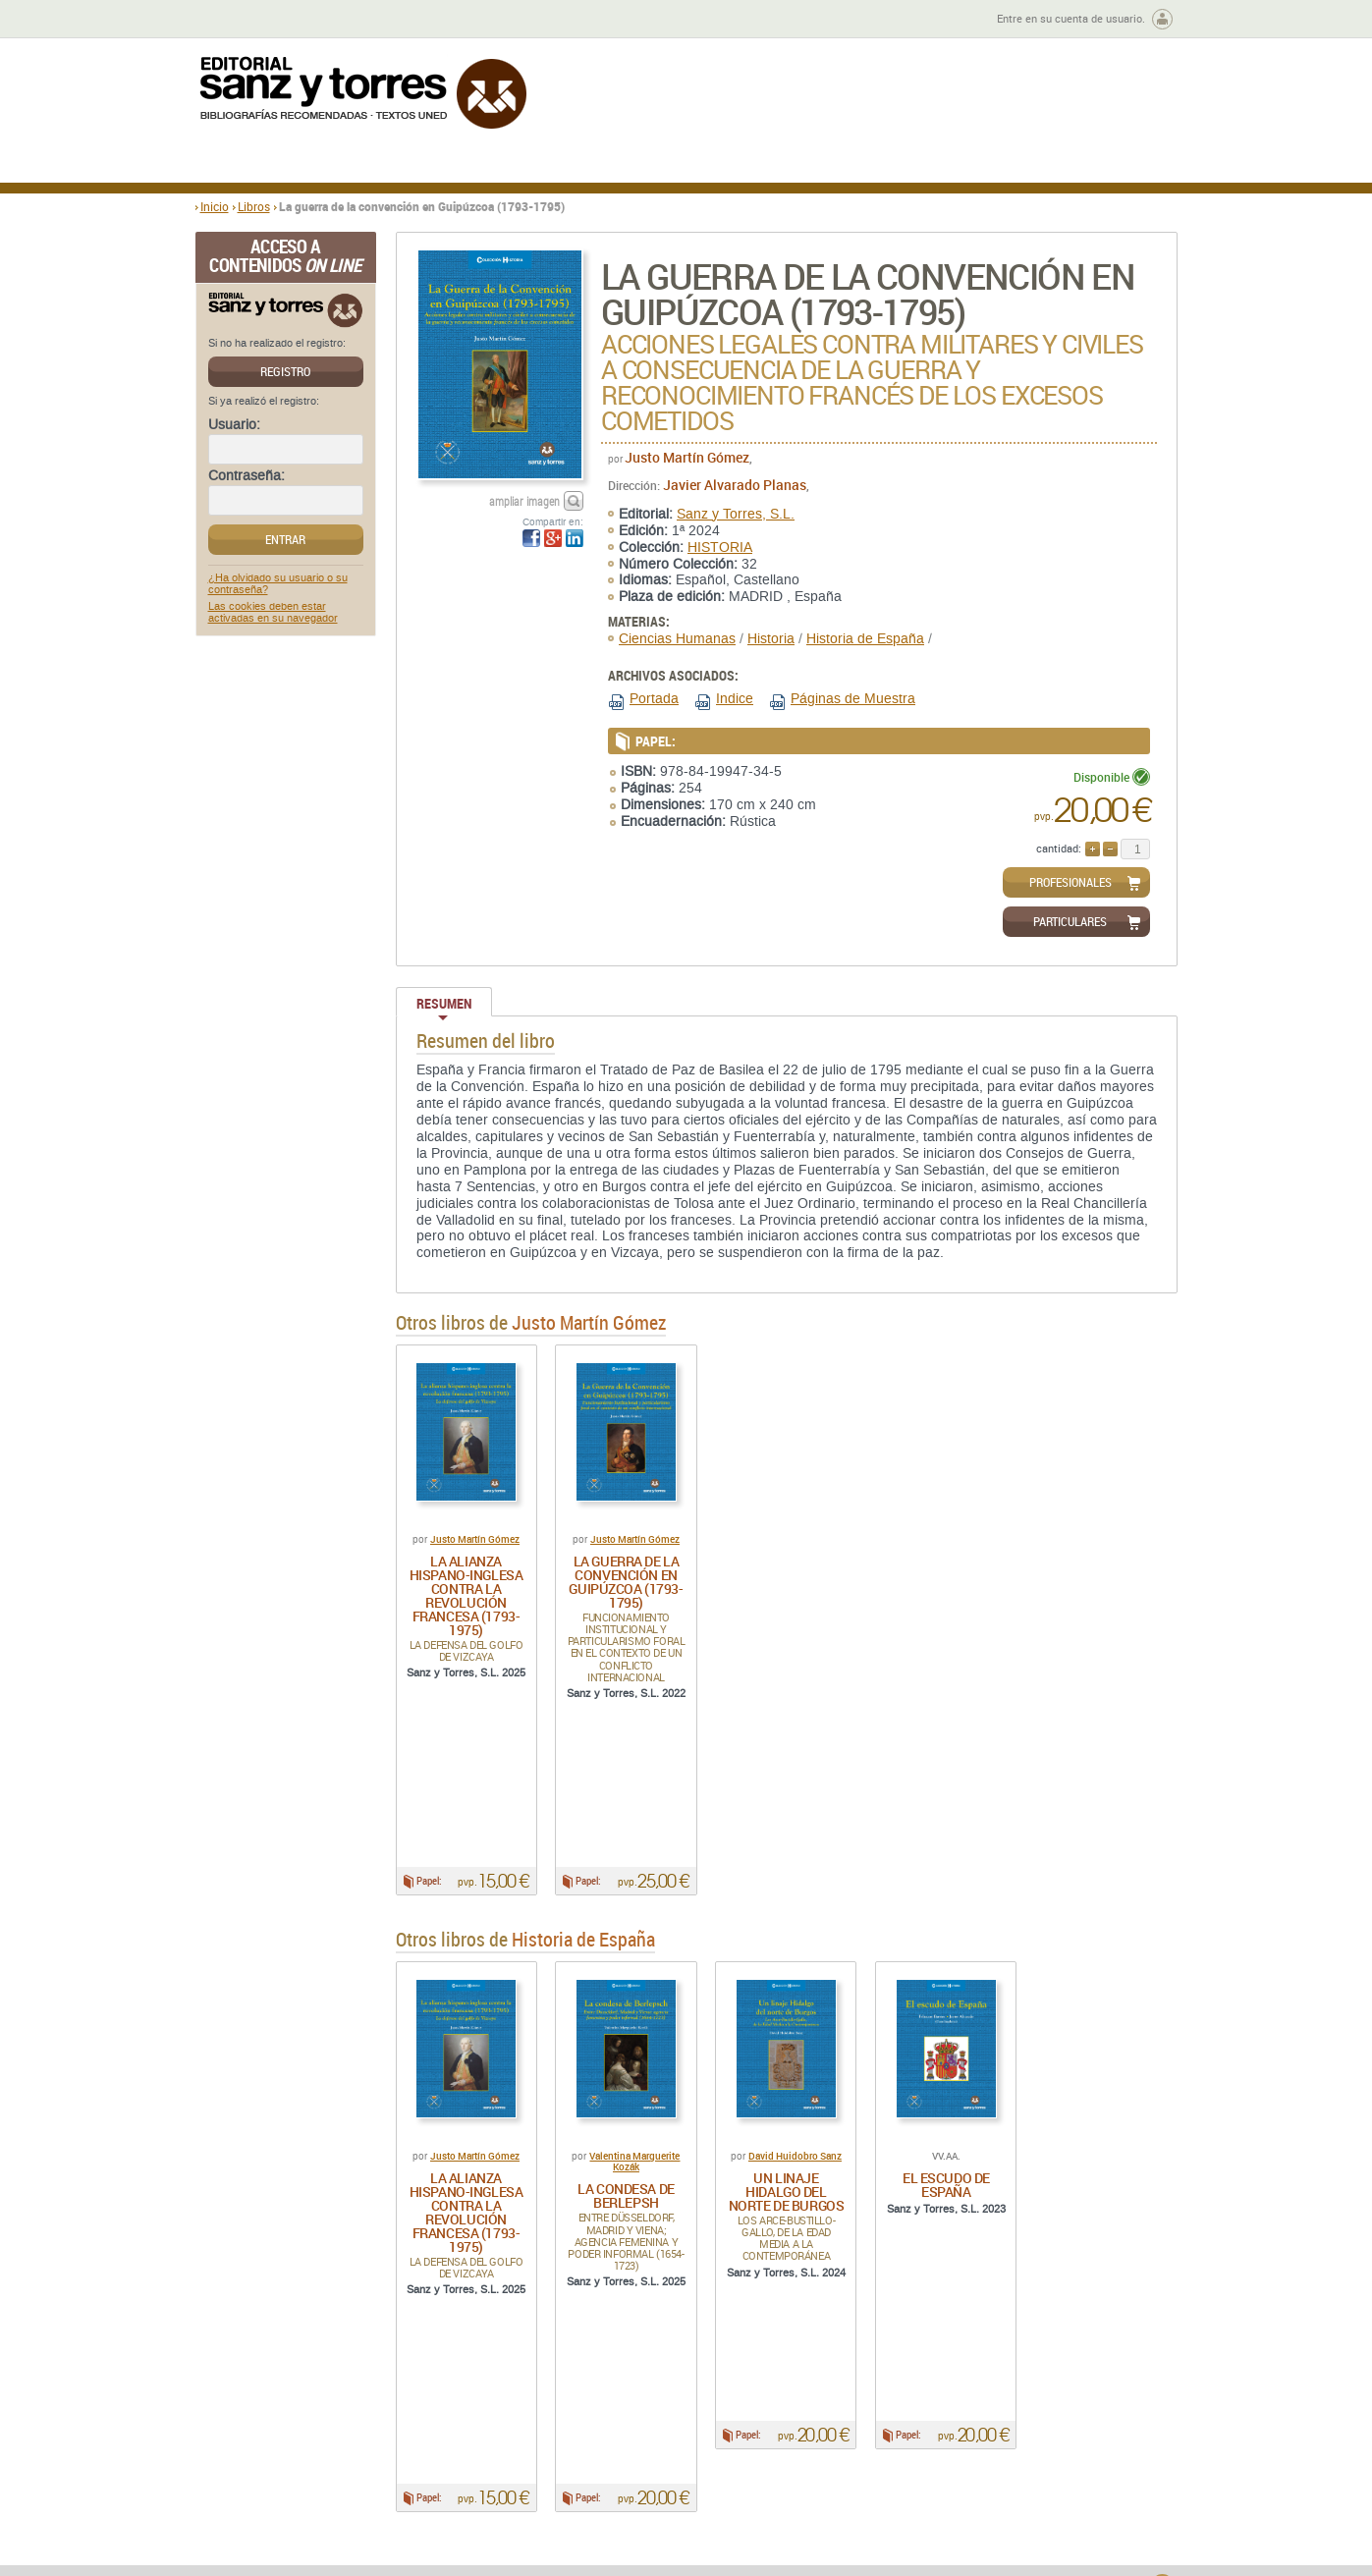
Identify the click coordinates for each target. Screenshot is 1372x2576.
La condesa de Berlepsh (626, 2101)
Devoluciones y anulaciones (541, 2447)
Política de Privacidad (994, 2418)
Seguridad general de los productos (561, 2463)
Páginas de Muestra (853, 698)
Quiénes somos (295, 2418)
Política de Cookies (986, 2450)
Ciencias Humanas (677, 638)
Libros (254, 206)
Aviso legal (965, 2434)
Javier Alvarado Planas (734, 484)
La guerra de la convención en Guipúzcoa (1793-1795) (626, 1582)
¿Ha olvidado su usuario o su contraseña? (278, 584)
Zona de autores (248, 19)
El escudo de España (946, 2090)
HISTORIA (719, 547)
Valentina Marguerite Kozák (634, 2067)
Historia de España (865, 638)
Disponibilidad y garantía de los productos (551, 2425)
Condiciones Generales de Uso (803, 2418)
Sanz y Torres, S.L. (736, 514)
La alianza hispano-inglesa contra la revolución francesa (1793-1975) (466, 1595)
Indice (734, 698)
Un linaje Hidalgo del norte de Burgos (787, 2097)
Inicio (214, 206)
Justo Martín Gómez (687, 457)
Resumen (443, 1003)
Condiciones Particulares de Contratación (797, 2440)
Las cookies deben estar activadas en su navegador (273, 613)
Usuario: (234, 425)
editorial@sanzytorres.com (621, 2541)
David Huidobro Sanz (795, 2061)
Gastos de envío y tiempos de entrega (332, 2440)
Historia (771, 638)
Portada (654, 698)
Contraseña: (246, 476)
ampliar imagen (524, 501)
